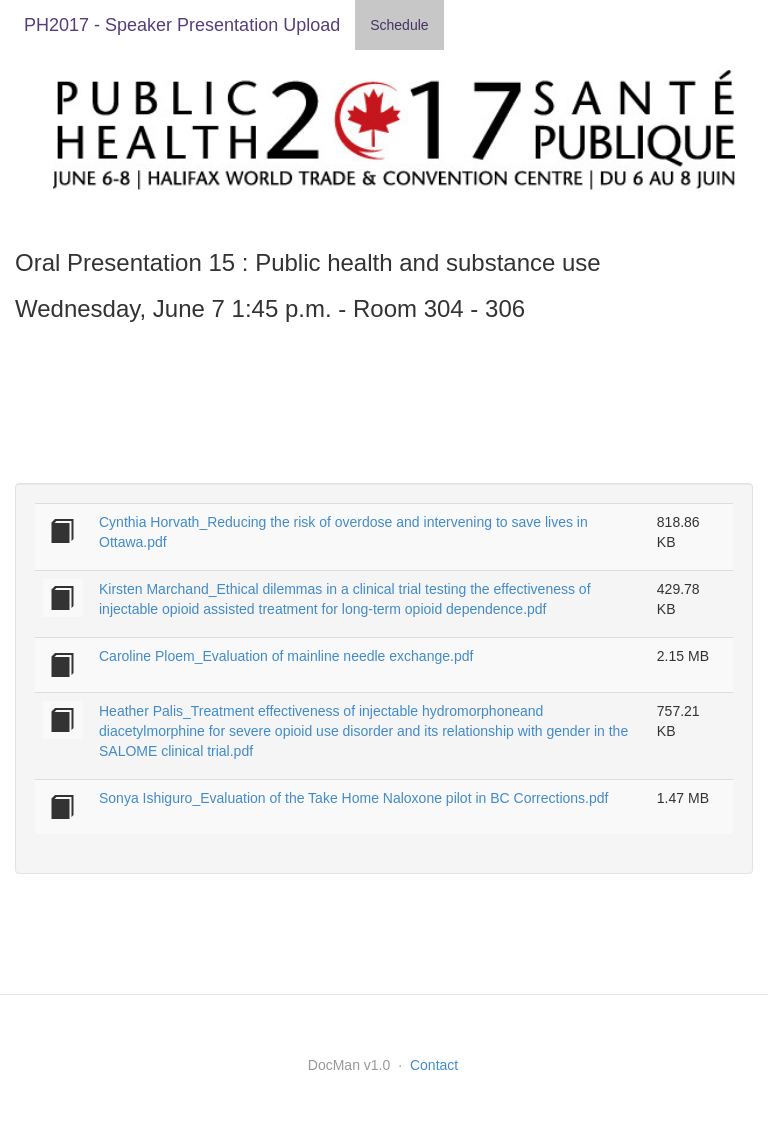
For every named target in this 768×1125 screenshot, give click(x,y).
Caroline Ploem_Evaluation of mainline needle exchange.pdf (286, 656)
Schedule (399, 25)
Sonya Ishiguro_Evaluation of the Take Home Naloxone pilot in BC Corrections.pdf (353, 798)
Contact (434, 1065)
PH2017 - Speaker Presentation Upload (182, 25)
